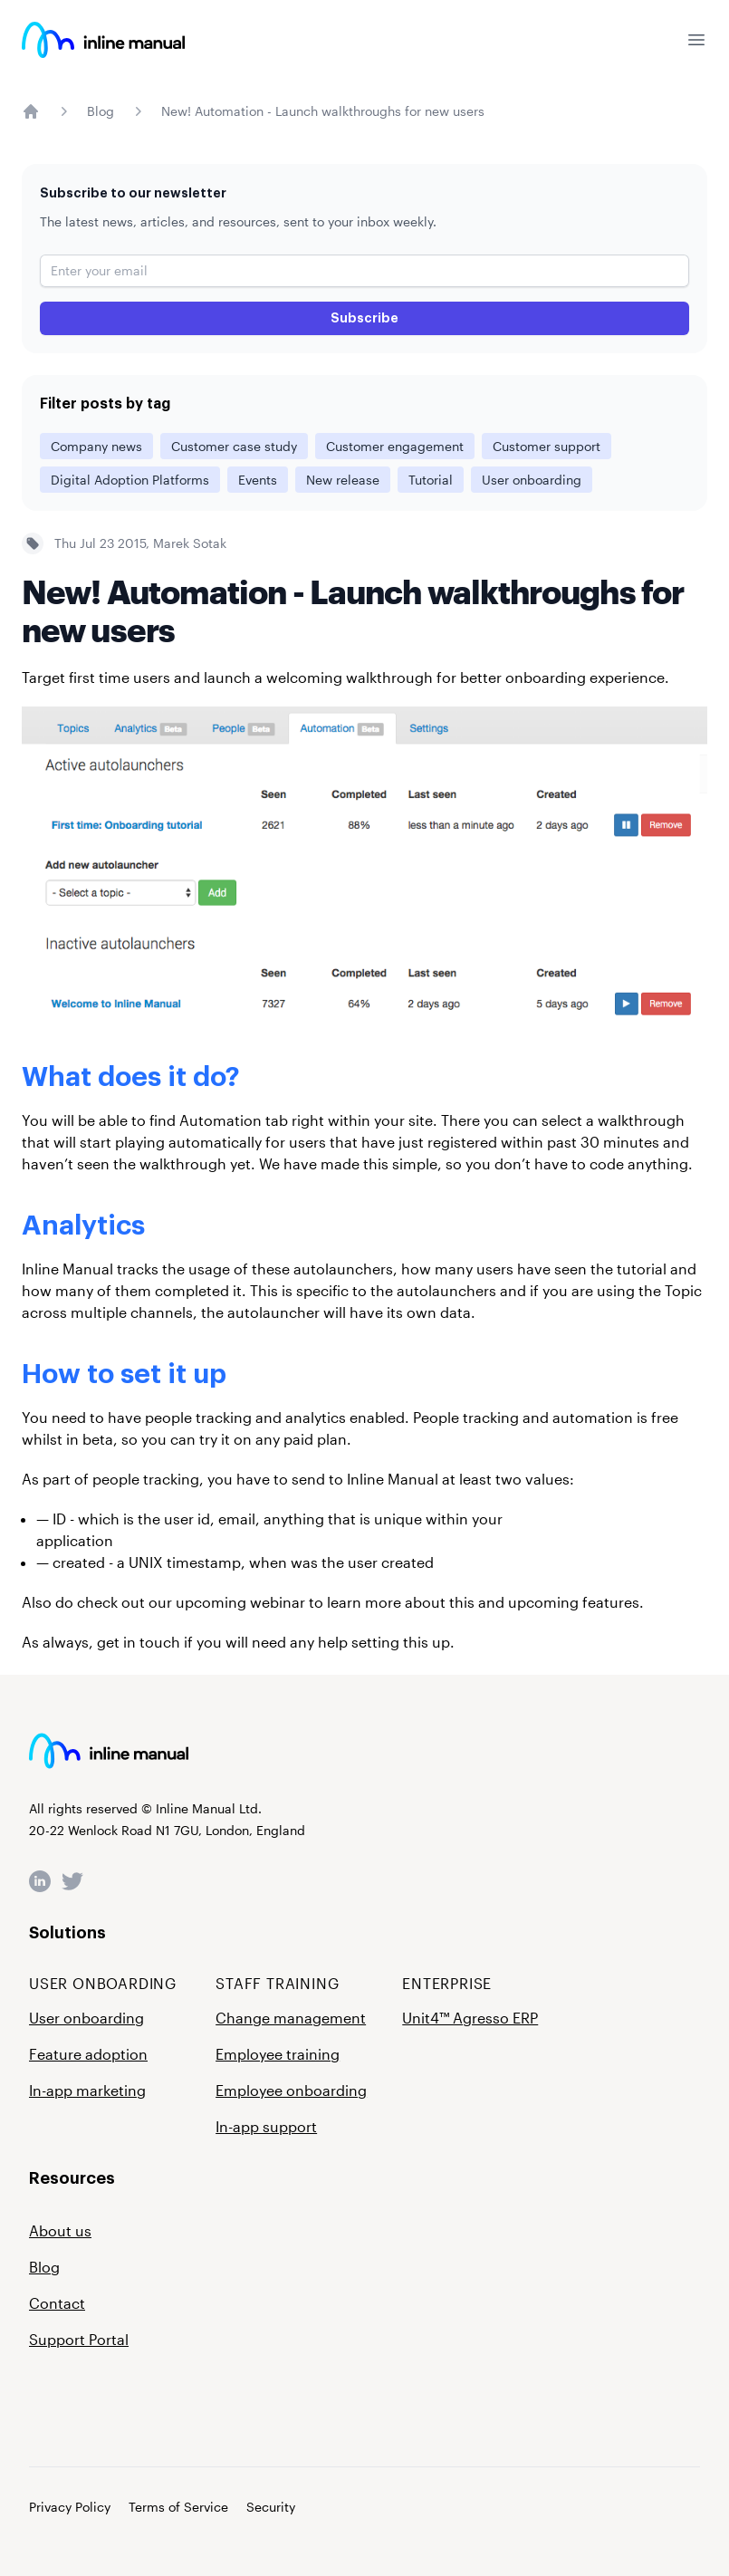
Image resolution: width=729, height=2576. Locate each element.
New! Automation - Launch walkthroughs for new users (322, 111)
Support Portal (79, 2339)
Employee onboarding (291, 2090)
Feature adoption (88, 2053)
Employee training (278, 2053)
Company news (96, 446)
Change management (291, 2017)
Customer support (546, 446)
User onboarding (531, 479)
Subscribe (364, 318)
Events (257, 479)
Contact (57, 2303)
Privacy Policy (69, 2506)
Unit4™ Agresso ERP (470, 2017)
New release (342, 479)
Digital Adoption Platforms (130, 479)
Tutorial (430, 479)
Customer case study (234, 446)
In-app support (266, 2126)
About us (60, 2230)
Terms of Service (178, 2506)
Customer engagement (395, 446)
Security (270, 2506)
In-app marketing (87, 2090)
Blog (100, 111)
